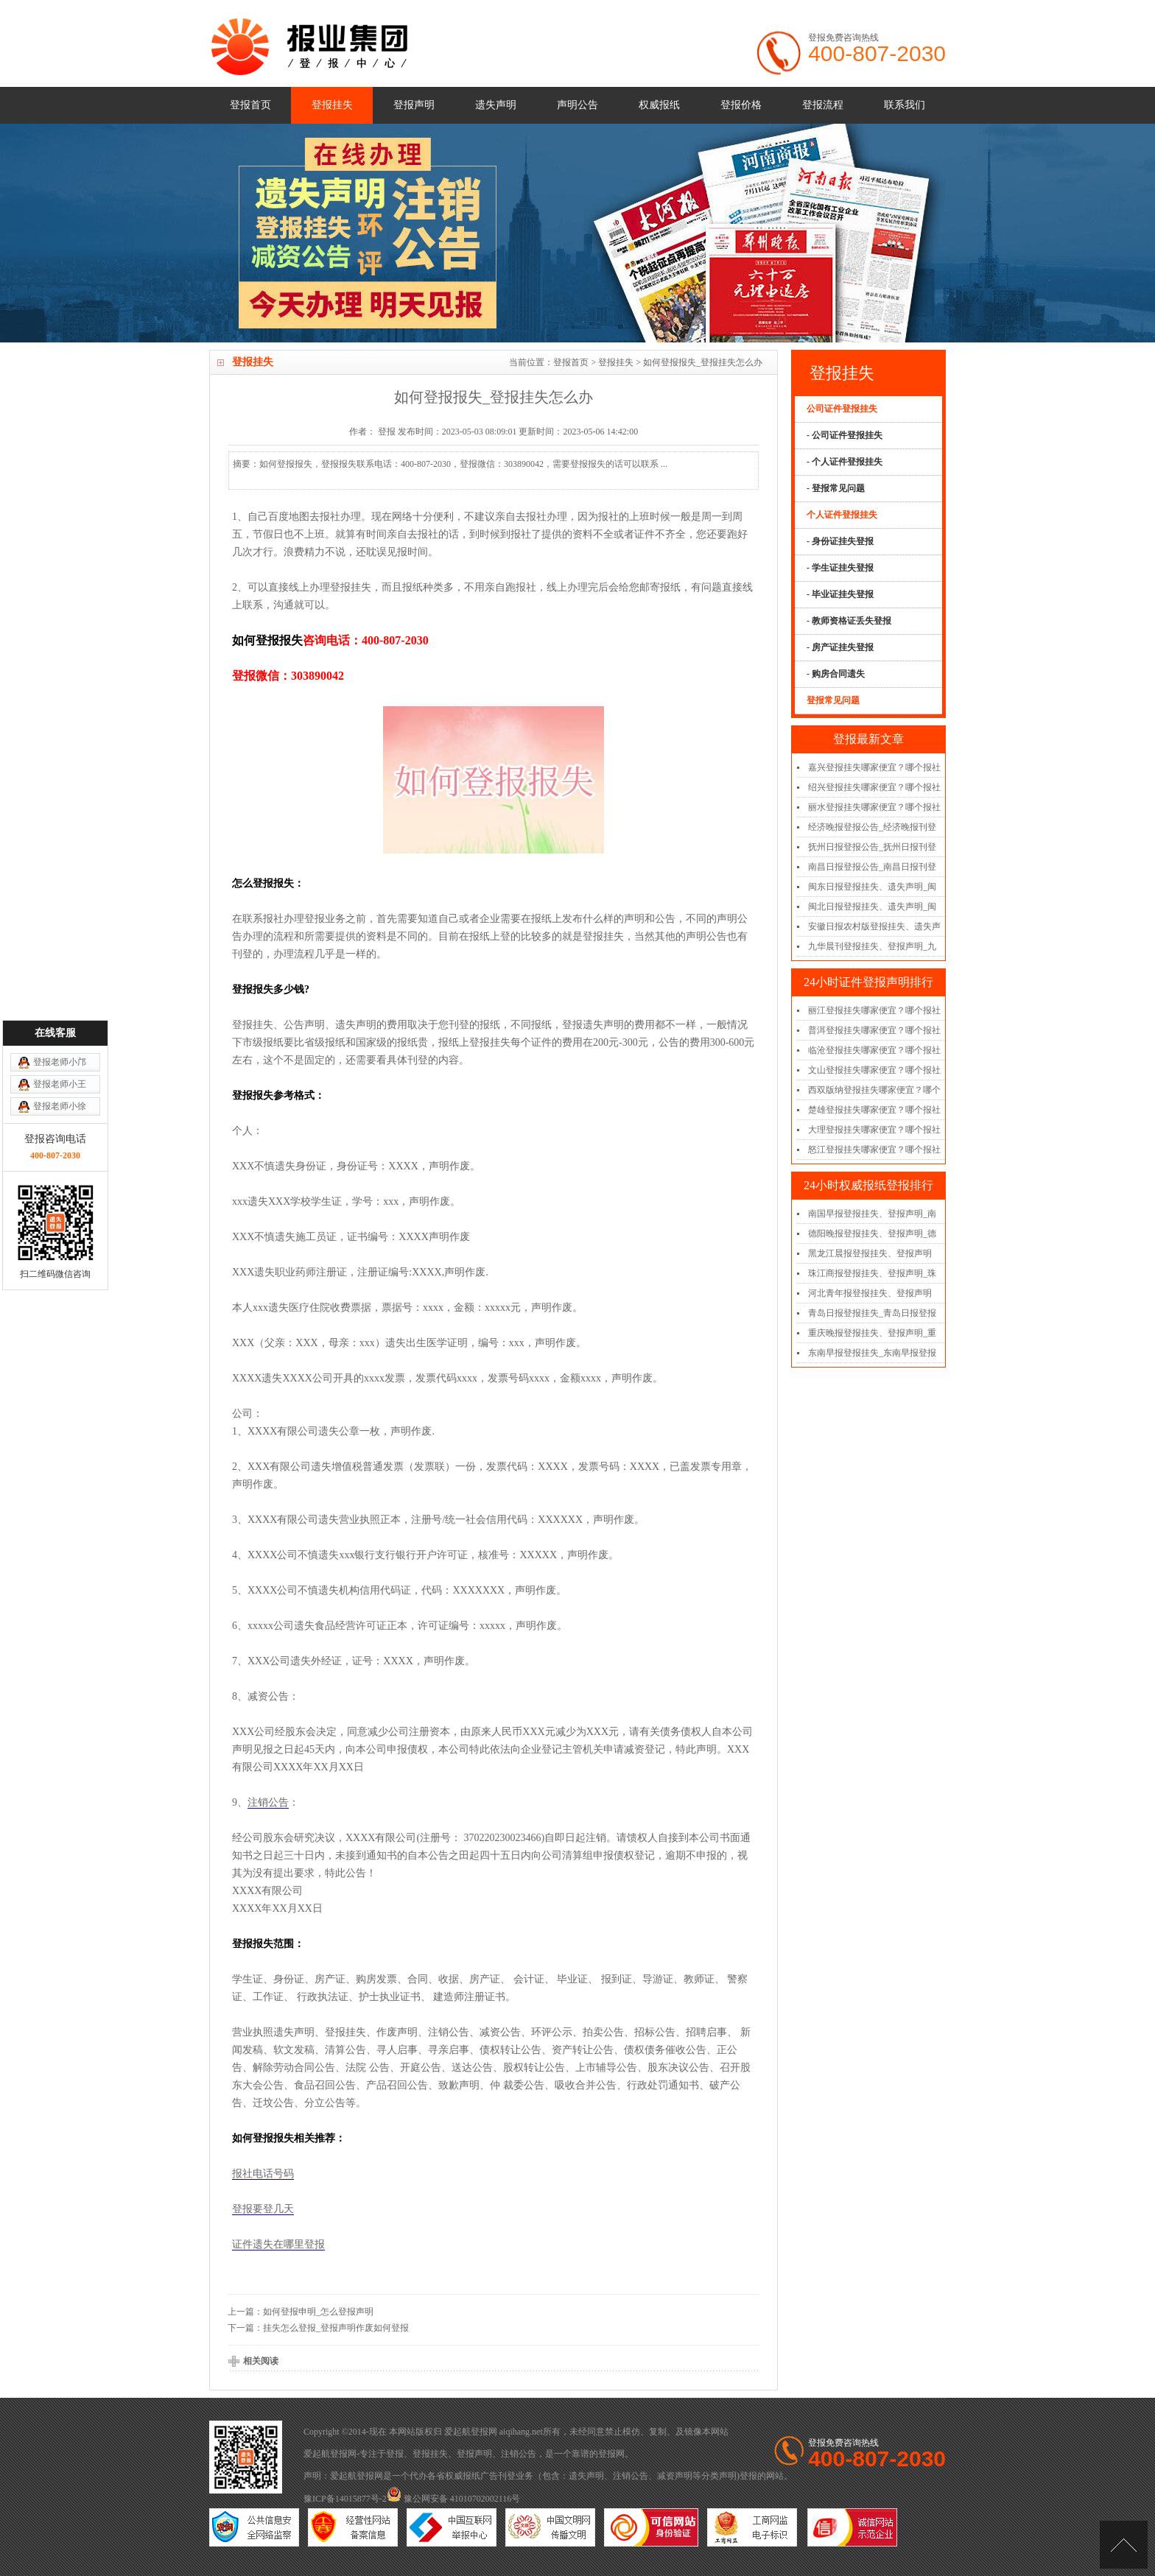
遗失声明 (495, 104)
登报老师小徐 (59, 1116)
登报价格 (741, 104)
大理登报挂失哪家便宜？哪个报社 (874, 1130)
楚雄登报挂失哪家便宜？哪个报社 (874, 1110)
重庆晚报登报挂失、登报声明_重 (872, 1333)
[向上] (1124, 2545)
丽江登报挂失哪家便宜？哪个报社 (874, 1010)
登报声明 (414, 104)
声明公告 (577, 104)
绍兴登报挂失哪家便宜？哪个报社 (874, 787)
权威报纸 (659, 104)
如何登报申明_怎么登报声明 (318, 2311)
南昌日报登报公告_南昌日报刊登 (872, 867)
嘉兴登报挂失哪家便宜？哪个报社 (874, 767)
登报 (395, 2454)
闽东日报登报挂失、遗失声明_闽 (872, 886)
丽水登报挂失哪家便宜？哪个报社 (874, 807)
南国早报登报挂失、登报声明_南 (872, 1213)
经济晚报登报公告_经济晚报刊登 (872, 827)
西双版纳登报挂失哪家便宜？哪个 (874, 1090)
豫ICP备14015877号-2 (345, 2499)
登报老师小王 (59, 1093)
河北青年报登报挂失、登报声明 (870, 1293)
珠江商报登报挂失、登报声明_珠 (872, 1273)
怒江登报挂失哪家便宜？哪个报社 (874, 1149)
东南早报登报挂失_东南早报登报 (872, 1353)
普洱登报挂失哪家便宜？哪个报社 (874, 1030)
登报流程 (822, 104)
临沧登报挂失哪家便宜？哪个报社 (874, 1050)
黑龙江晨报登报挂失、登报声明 (870, 1253)
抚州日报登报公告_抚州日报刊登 (872, 847)
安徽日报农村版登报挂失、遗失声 (874, 926)
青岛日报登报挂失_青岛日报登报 (872, 1313)
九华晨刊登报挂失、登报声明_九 (872, 946)
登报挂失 (332, 104)
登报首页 (250, 104)
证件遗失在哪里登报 (278, 2244)
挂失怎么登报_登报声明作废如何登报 (336, 2328)
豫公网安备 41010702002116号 (454, 2499)
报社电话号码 (263, 2173)
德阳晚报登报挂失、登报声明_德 (872, 1233)
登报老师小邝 (59, 1071)
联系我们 (904, 104)
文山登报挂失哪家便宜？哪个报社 (874, 1070)
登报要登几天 (263, 2208)
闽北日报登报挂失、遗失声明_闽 (872, 906)
